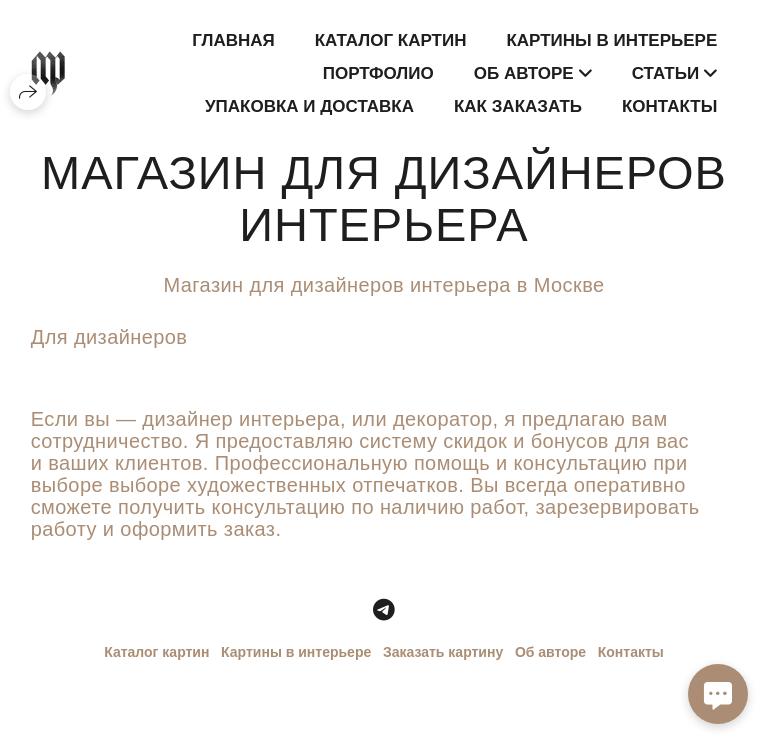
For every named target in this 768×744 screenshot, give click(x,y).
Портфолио (378, 73)
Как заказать (518, 106)
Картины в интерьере (611, 40)
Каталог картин (391, 40)
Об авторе (550, 652)
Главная (233, 40)
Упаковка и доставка (309, 106)
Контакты (669, 106)
